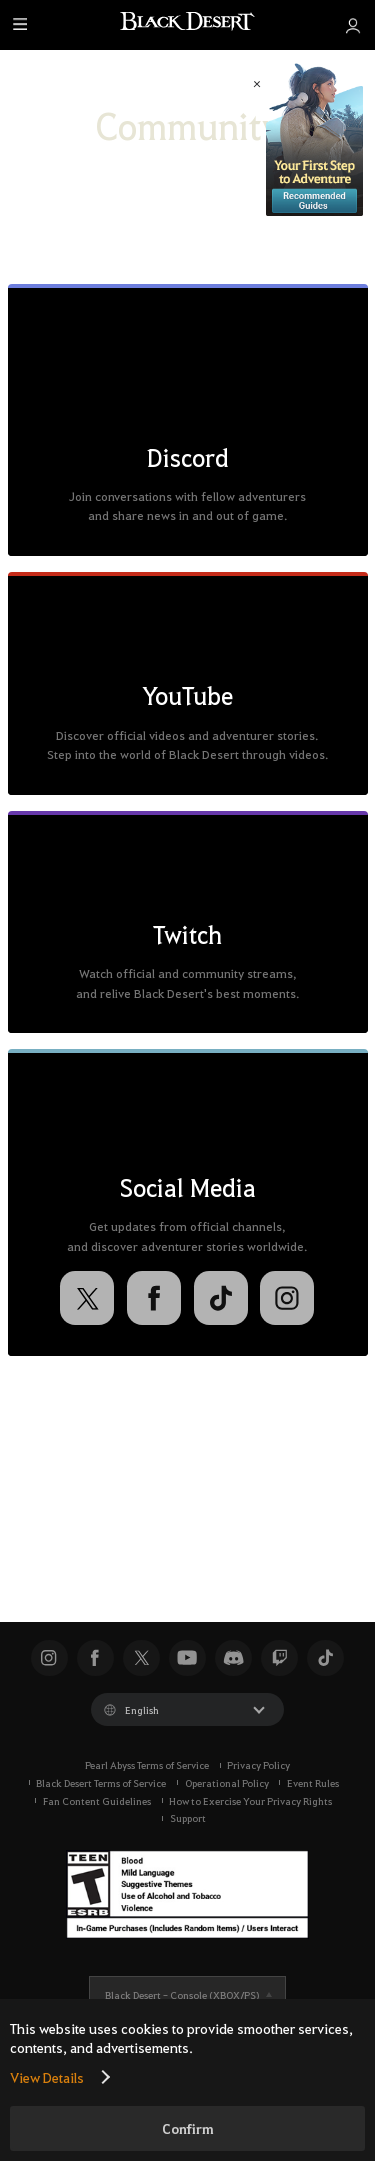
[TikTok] (221, 1298)
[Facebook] (154, 1298)
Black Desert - (182, 1994)
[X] (87, 1298)
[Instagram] (287, 1298)
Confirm (188, 2128)
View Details (47, 2077)
